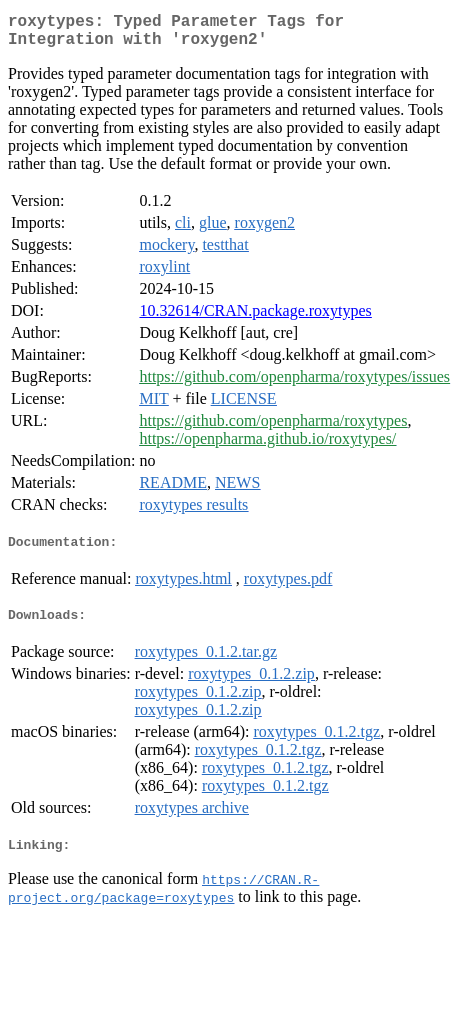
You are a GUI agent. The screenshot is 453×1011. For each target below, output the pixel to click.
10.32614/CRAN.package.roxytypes (255, 318)
